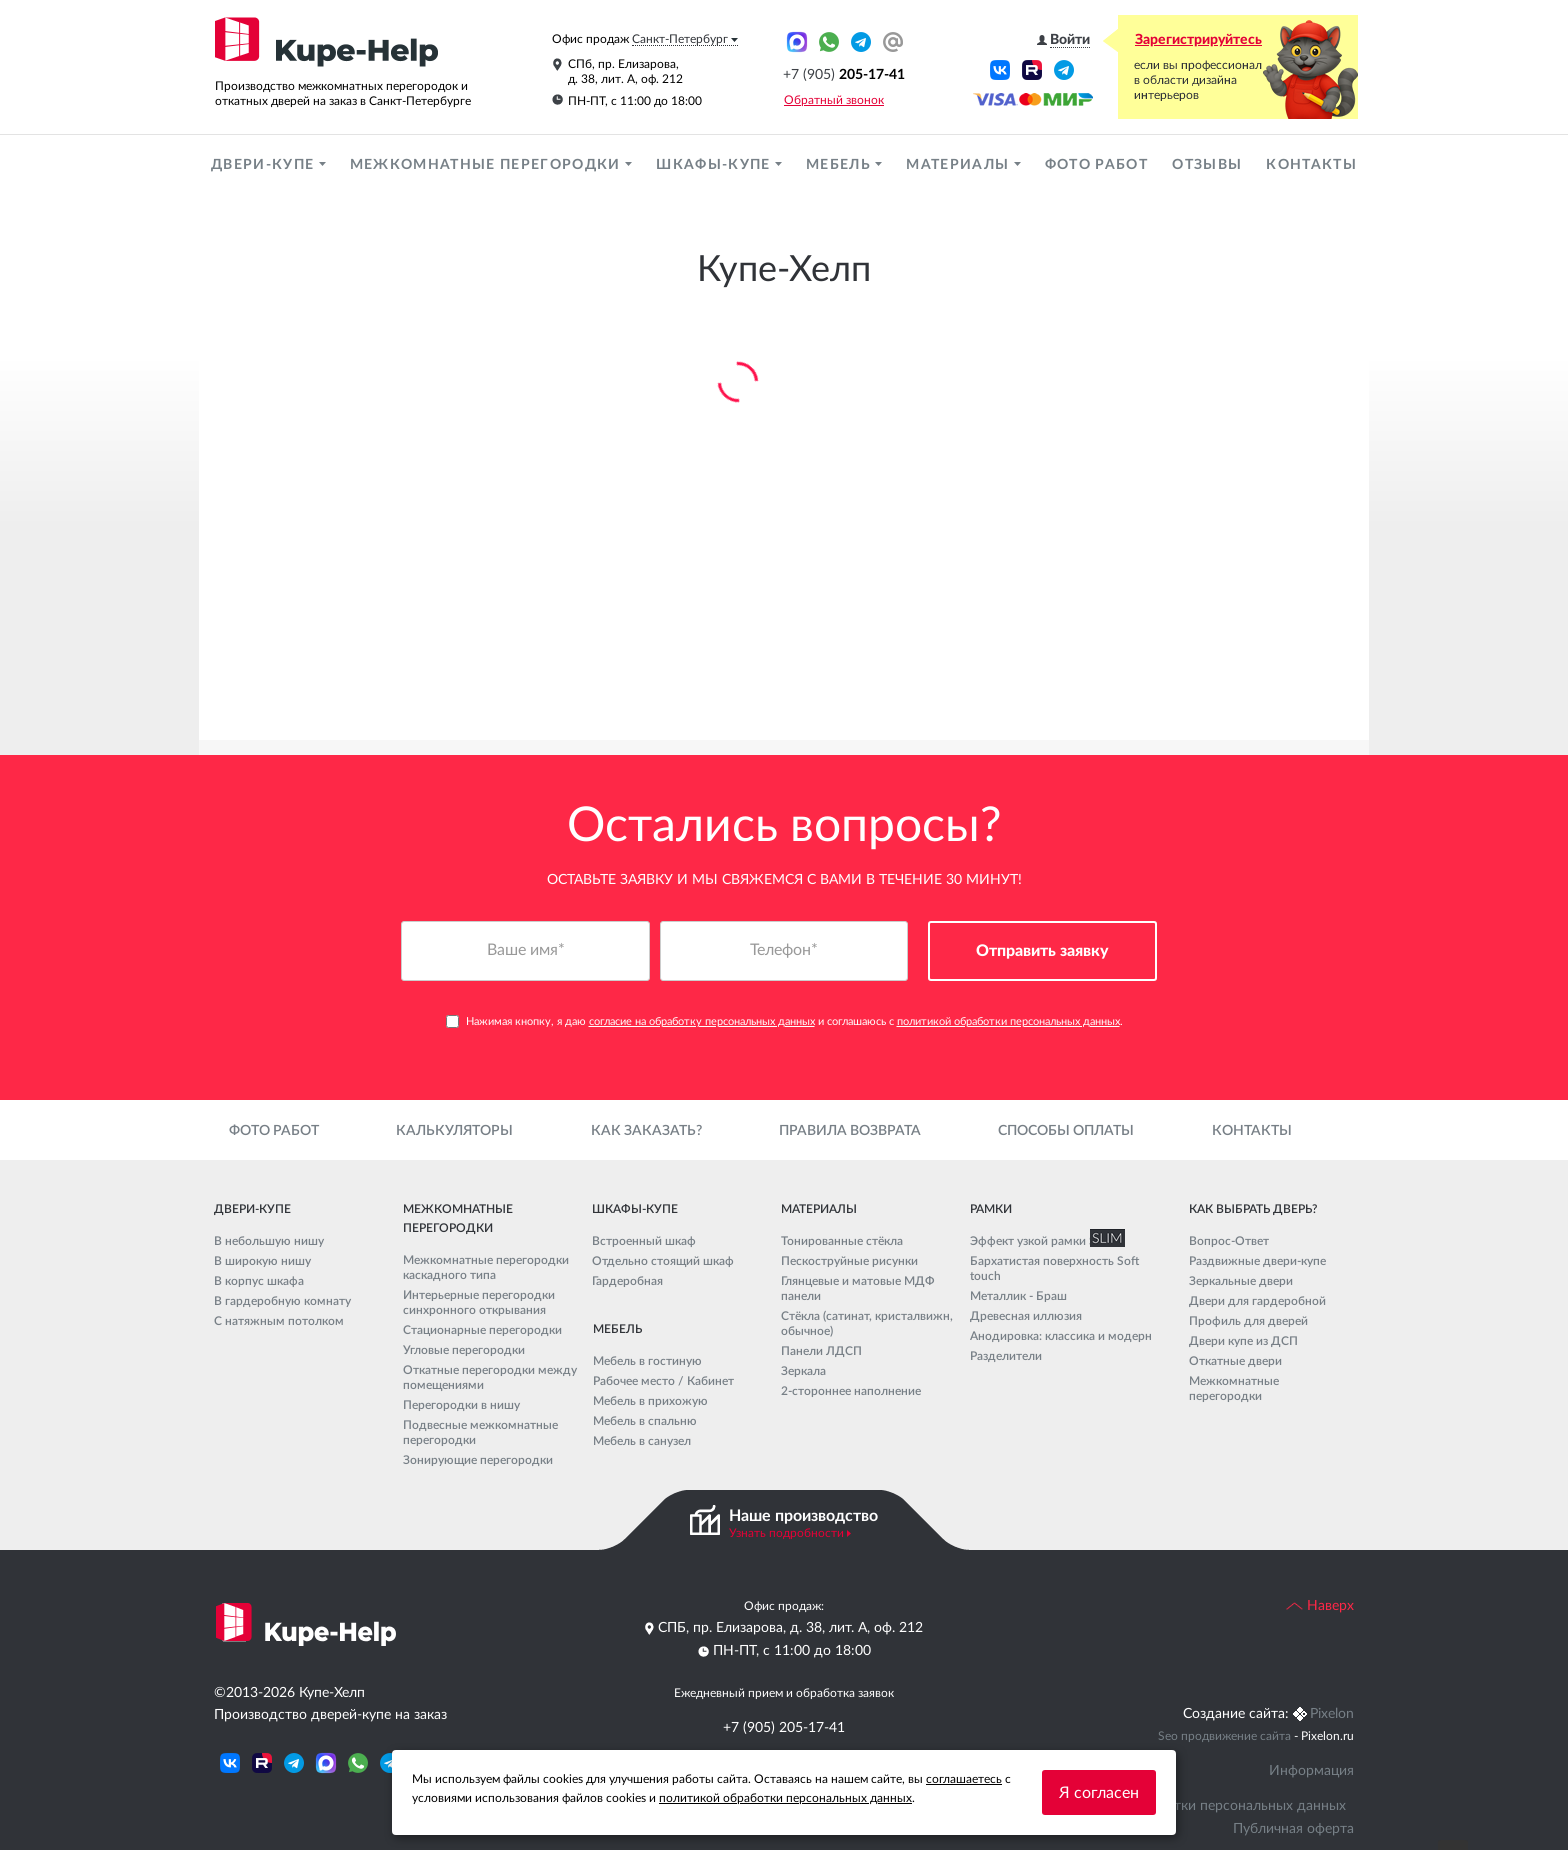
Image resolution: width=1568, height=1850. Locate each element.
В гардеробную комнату (282, 1301)
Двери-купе (265, 165)
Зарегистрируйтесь (1198, 40)
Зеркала (803, 1371)
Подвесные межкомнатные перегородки (480, 1432)
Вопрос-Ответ (1229, 1241)
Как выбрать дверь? (1253, 1209)
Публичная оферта (1293, 1829)
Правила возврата (850, 1131)
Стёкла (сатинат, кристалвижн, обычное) (867, 1323)
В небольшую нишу (269, 1241)
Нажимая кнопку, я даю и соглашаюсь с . (784, 1021)
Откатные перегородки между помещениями (490, 1377)
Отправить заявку (1042, 951)
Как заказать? (646, 1131)
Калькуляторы (454, 1131)
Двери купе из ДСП (1243, 1341)
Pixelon (1332, 1714)
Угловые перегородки (464, 1350)
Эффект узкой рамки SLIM (1043, 1241)
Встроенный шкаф (644, 1241)
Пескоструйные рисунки (849, 1261)
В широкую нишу (262, 1261)
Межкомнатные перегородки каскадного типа (486, 1267)
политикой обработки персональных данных (1008, 1021)
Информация (1311, 1771)
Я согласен (1099, 1793)
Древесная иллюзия (1026, 1316)
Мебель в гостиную (647, 1361)
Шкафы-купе (715, 165)
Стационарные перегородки (482, 1330)
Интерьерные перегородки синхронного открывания (479, 1302)
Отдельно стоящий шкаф (663, 1261)
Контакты (1311, 165)
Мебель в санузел (642, 1441)
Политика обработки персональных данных (1203, 1806)
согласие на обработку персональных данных (702, 1021)
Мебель (840, 165)
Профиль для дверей (1248, 1321)
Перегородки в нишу (461, 1405)
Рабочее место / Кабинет (663, 1381)
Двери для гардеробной (1257, 1301)
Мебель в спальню (645, 1421)
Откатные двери (1235, 1361)
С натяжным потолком (279, 1321)
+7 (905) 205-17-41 (784, 1728)
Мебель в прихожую (650, 1401)
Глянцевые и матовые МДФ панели (858, 1288)
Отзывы (1207, 165)
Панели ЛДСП (821, 1351)
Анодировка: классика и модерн (1061, 1336)
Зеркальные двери (1241, 1281)
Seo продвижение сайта (1224, 1736)
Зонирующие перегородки (478, 1460)
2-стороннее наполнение (851, 1391)
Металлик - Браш (1018, 1296)
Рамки (991, 1209)
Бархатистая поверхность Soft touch (1054, 1268)
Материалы (959, 165)
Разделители (1006, 1356)
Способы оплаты (1066, 1131)
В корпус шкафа (259, 1281)
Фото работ (1096, 165)
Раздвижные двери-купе (1257, 1261)
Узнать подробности (786, 1533)
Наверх (1320, 1606)
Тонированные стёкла (842, 1241)
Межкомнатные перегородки (487, 165)
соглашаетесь (964, 1779)
